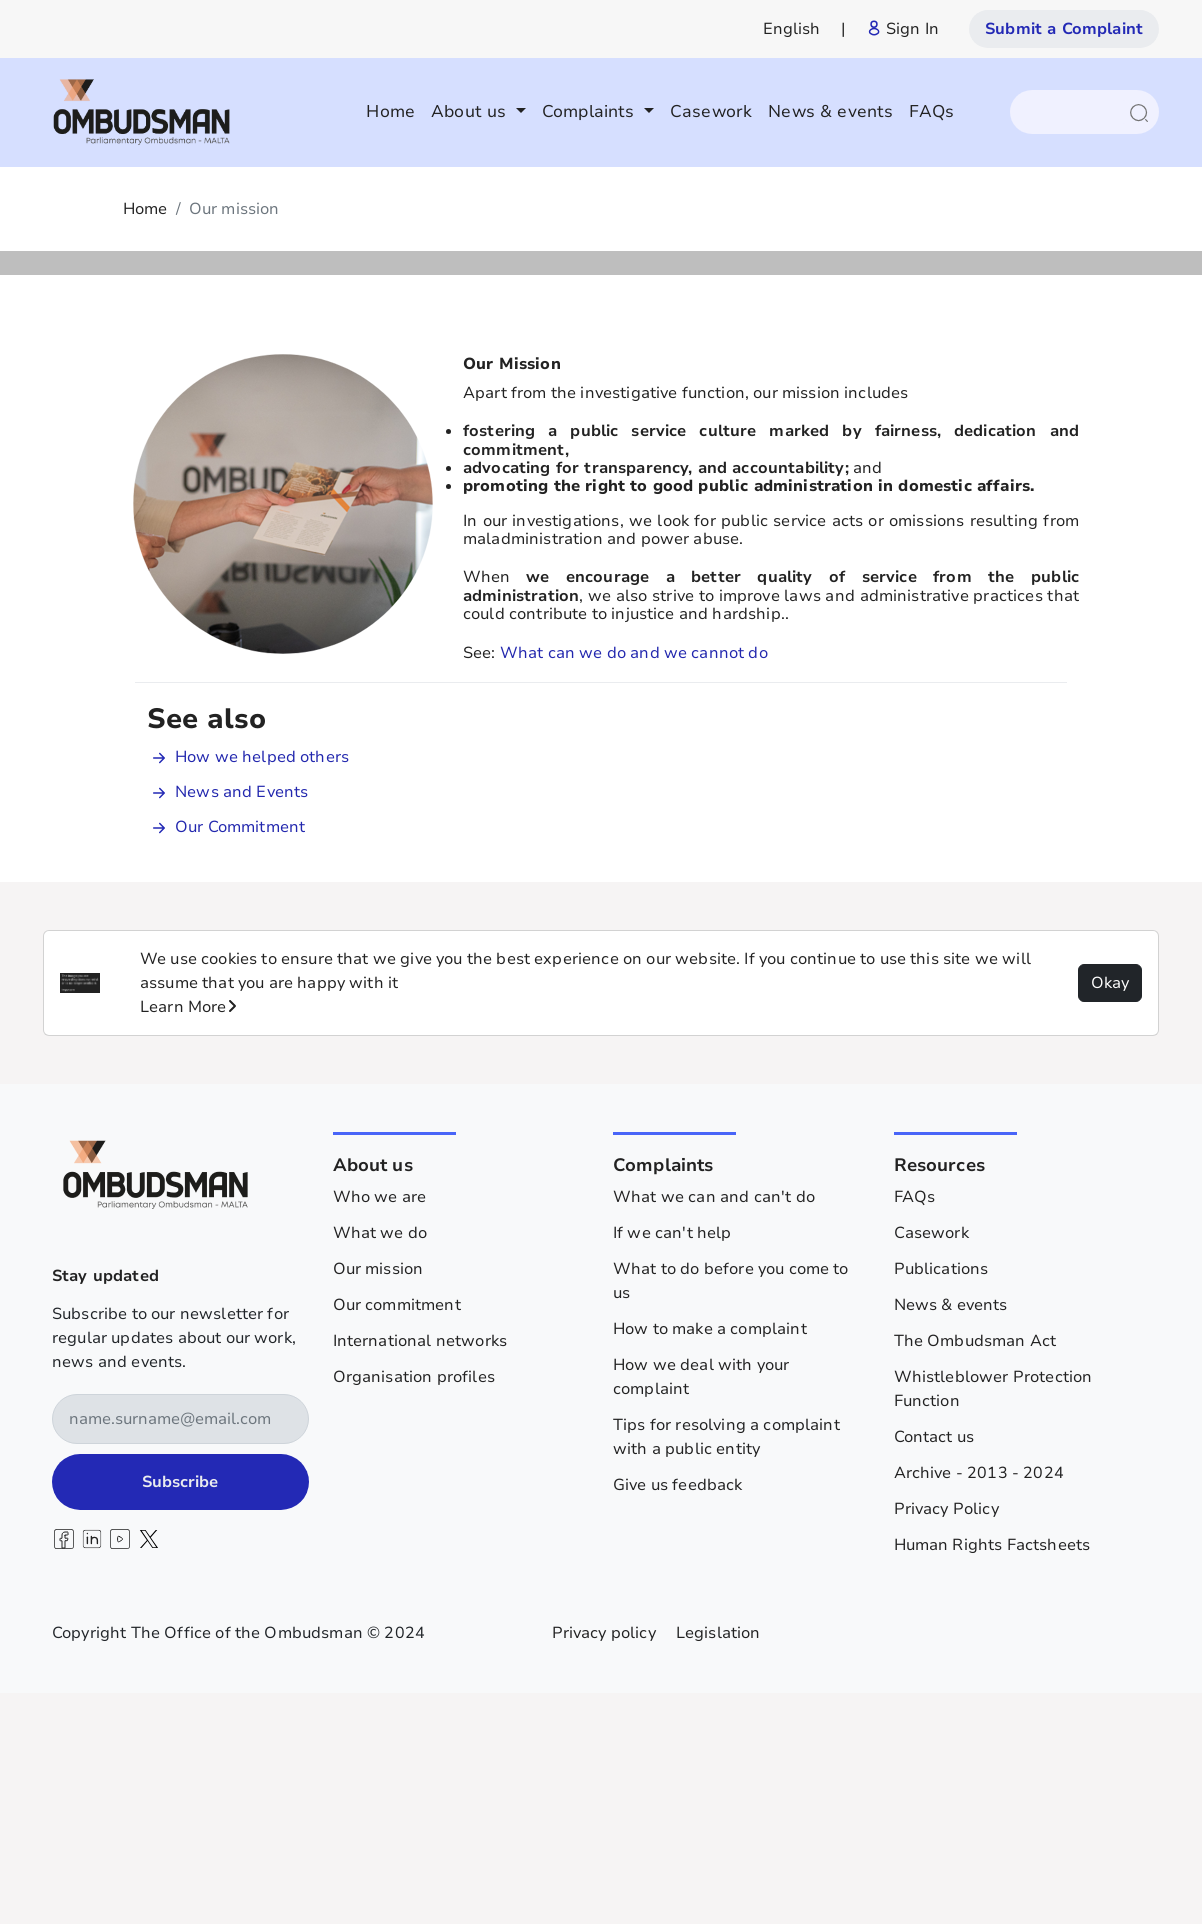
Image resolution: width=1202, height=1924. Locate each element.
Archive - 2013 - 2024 (979, 1699)
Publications (941, 1495)
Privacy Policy (946, 1735)
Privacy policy (604, 1859)
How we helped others (262, 983)
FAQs (931, 111)
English (792, 29)
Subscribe (180, 1708)
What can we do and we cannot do (634, 879)
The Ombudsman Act (975, 1567)
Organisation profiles (414, 1603)
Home (390, 111)
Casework (711, 111)
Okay (1110, 1209)
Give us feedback (678, 1711)
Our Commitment (240, 1053)
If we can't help (672, 1459)
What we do (380, 1459)
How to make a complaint (710, 1555)
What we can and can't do (714, 1423)
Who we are (380, 1423)
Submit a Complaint (1064, 29)
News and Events (241, 1018)
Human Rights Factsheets (992, 1771)
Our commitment (397, 1531)
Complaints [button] (591, 111)
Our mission (378, 1495)
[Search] (1074, 112)
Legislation (718, 1859)
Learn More (188, 1233)
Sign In (902, 29)
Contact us (934, 1663)
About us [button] (471, 111)
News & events (830, 111)
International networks (420, 1567)
